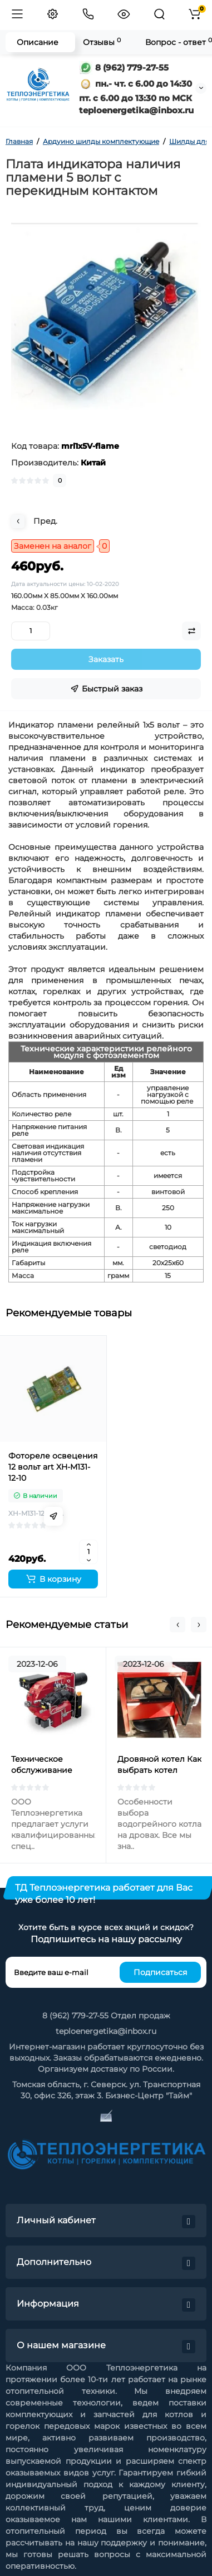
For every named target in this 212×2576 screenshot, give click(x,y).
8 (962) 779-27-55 (124, 67)
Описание (37, 42)
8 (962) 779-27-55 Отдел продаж (106, 2016)
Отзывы (102, 42)
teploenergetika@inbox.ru (106, 2031)
